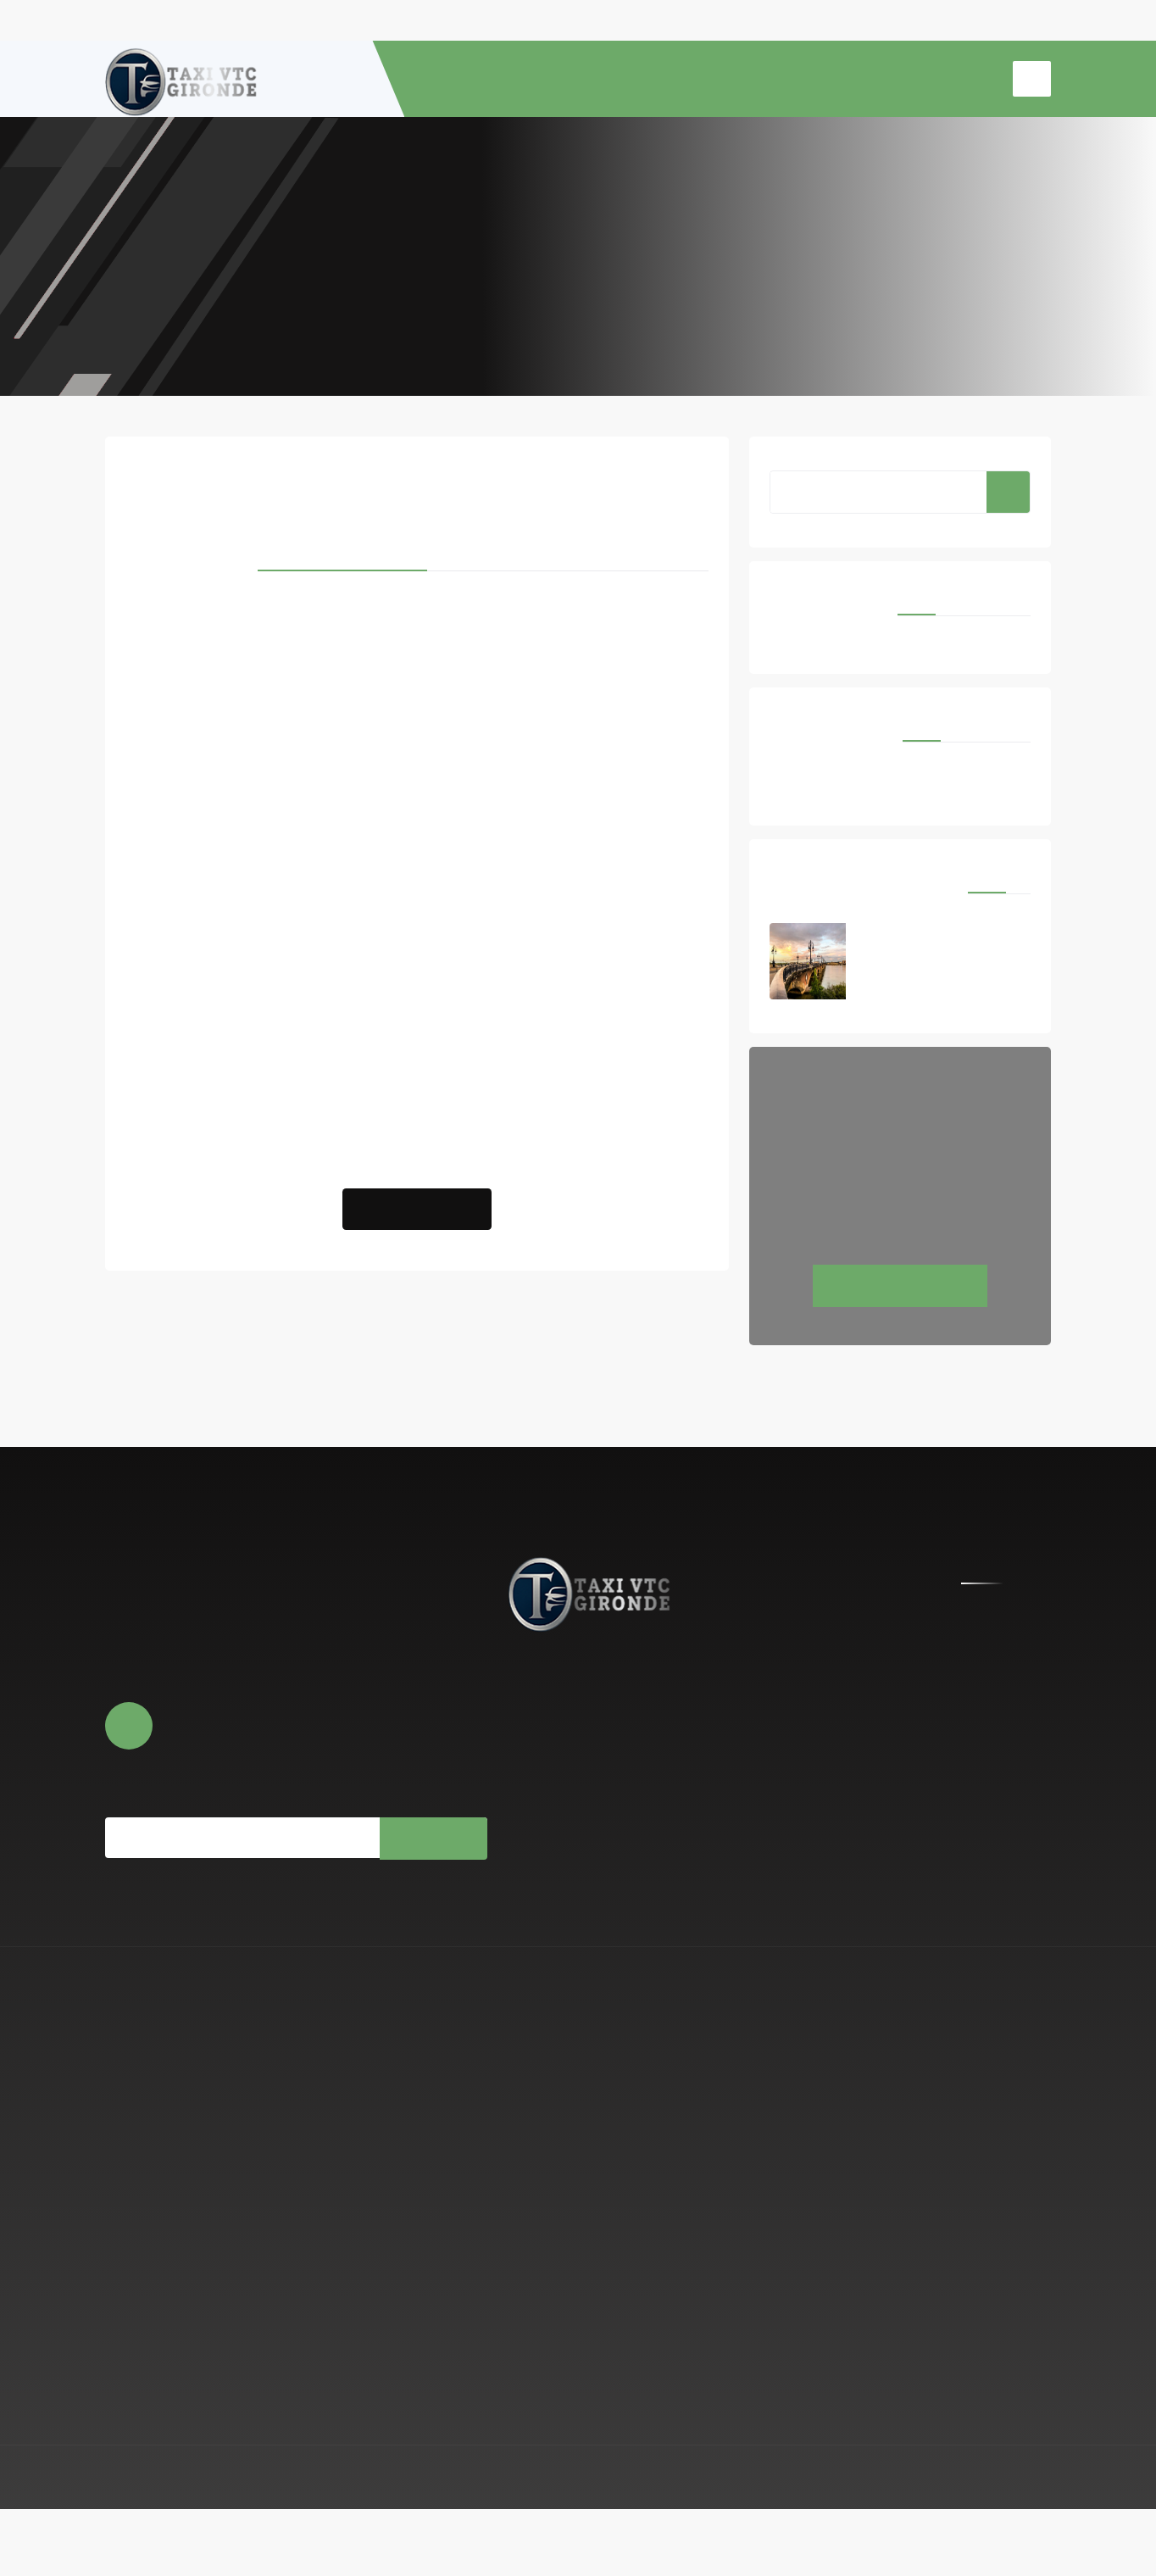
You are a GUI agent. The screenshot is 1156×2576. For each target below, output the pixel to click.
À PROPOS (551, 78)
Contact (531, 1822)
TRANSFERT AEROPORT (766, 78)
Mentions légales (931, 2543)
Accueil (578, 263)
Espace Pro (1019, 2543)
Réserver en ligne (553, 1771)
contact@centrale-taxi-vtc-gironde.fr (754, 1756)
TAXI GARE (882, 78)
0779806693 (704, 1795)
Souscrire (431, 1887)
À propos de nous (555, 1746)
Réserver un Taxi (417, 1249)
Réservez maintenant (900, 1335)
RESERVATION (640, 78)
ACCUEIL (477, 78)
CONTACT (961, 78)
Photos (528, 1797)
